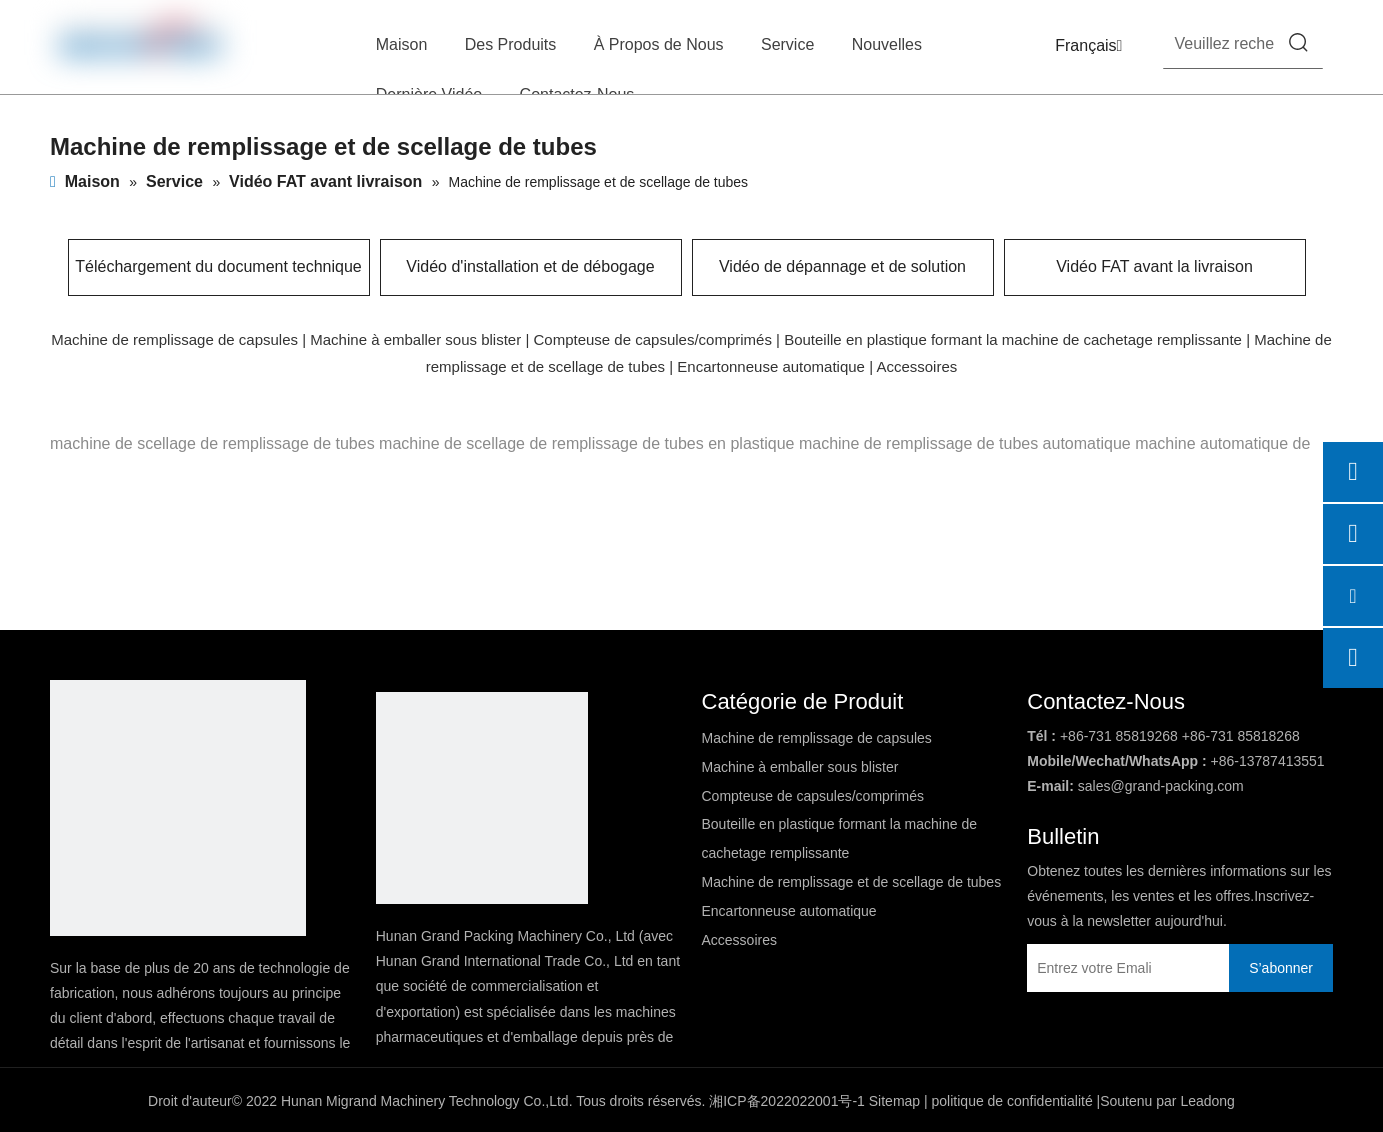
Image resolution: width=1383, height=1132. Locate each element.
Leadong (1207, 1101)
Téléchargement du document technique (218, 266)
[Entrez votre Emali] (1114, 968)
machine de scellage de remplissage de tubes (212, 443)
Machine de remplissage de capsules (174, 339)
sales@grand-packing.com (1161, 786)
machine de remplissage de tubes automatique (965, 443)
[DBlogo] (178, 808)
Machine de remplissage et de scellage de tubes (852, 882)
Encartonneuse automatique (771, 366)
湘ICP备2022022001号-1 (787, 1101)
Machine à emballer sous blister (415, 339)
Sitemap (894, 1101)
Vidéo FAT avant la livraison (1154, 266)
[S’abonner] (1281, 968)
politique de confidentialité (1012, 1101)
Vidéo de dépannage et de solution (842, 266)
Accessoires (916, 366)
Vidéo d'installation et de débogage (530, 266)
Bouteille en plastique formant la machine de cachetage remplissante (1013, 339)
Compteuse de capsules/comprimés (652, 339)
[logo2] (482, 798)
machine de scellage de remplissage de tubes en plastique (586, 443)
